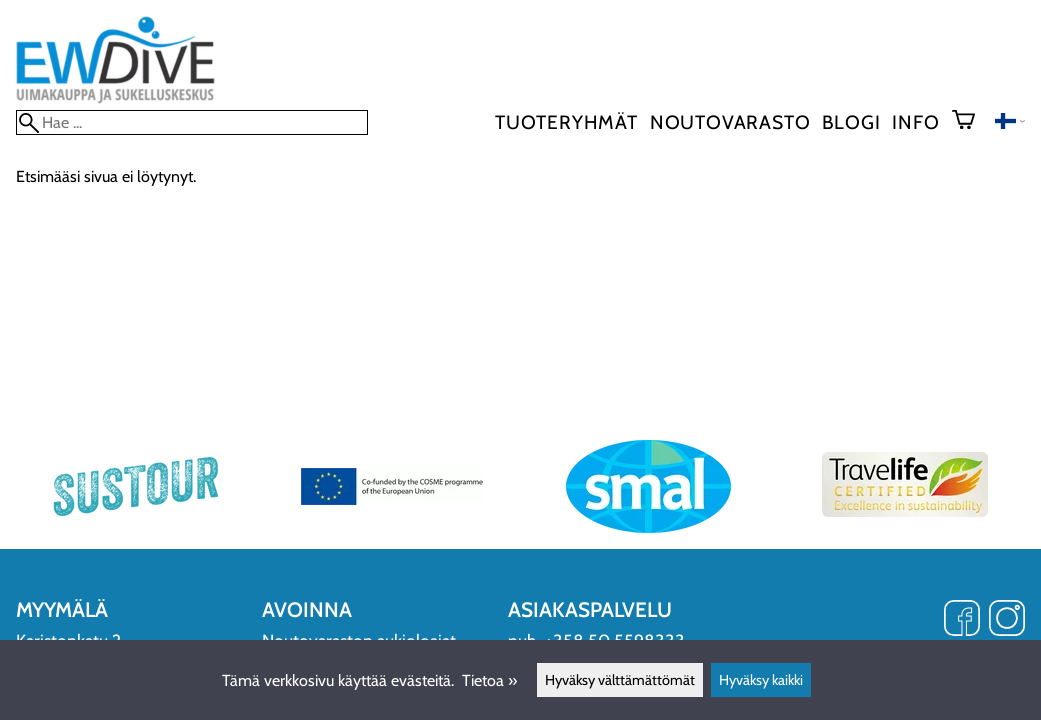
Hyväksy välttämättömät (620, 680)
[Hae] (192, 122)
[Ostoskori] (971, 122)
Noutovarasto (730, 122)
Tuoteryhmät (566, 122)
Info (915, 122)
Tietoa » (489, 680)
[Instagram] (1007, 620)
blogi (851, 122)
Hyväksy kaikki (761, 680)
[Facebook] (962, 620)
